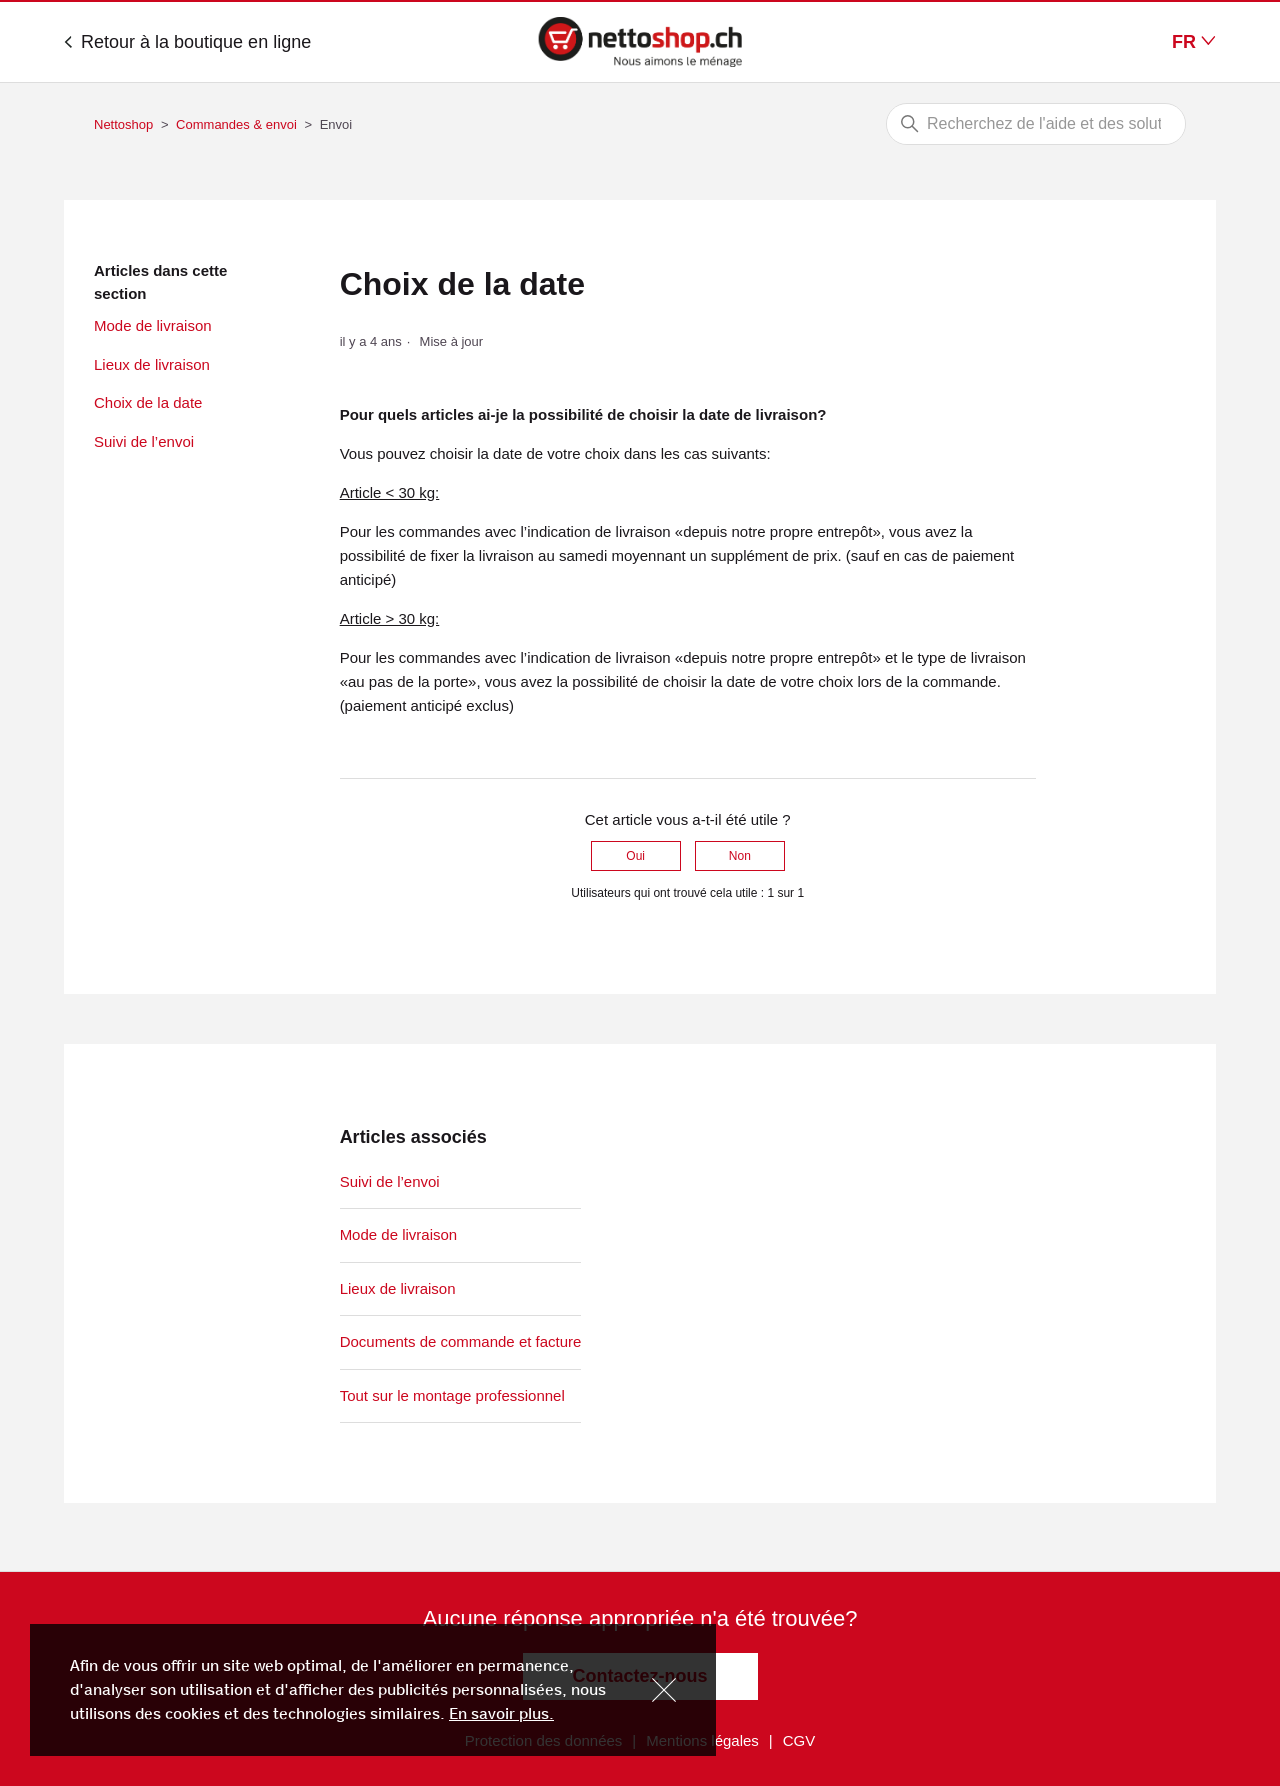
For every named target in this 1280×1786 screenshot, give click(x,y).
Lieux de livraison (152, 364)
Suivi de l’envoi (144, 441)
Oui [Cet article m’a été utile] (635, 856)
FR (1194, 42)
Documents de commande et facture (461, 1341)
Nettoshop (123, 124)
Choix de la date (148, 402)
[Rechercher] (1036, 124)
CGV (799, 1740)
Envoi (336, 124)
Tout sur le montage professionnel (452, 1395)
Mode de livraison (153, 325)
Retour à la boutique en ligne (187, 42)
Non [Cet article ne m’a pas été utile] (740, 856)
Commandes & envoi (236, 124)
